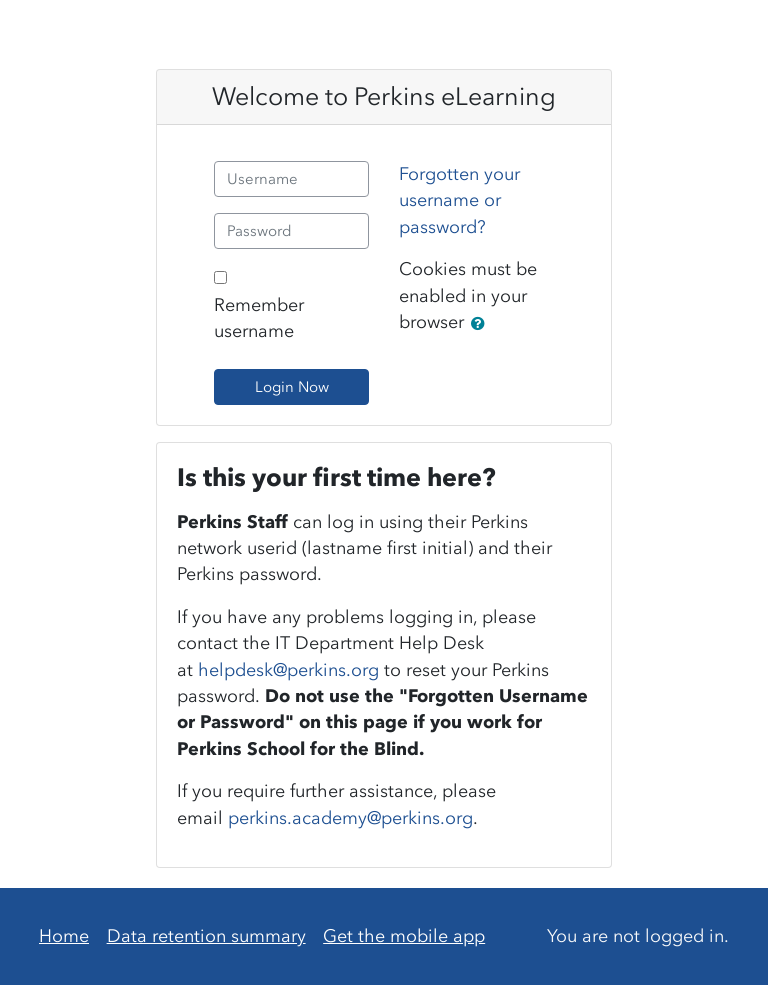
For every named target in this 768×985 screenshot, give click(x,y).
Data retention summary (206, 936)
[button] (482, 324)
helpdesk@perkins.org (288, 670)
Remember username (259, 318)
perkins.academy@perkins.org (350, 818)
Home (64, 936)
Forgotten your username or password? (459, 200)
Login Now (292, 387)
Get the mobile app (404, 936)
